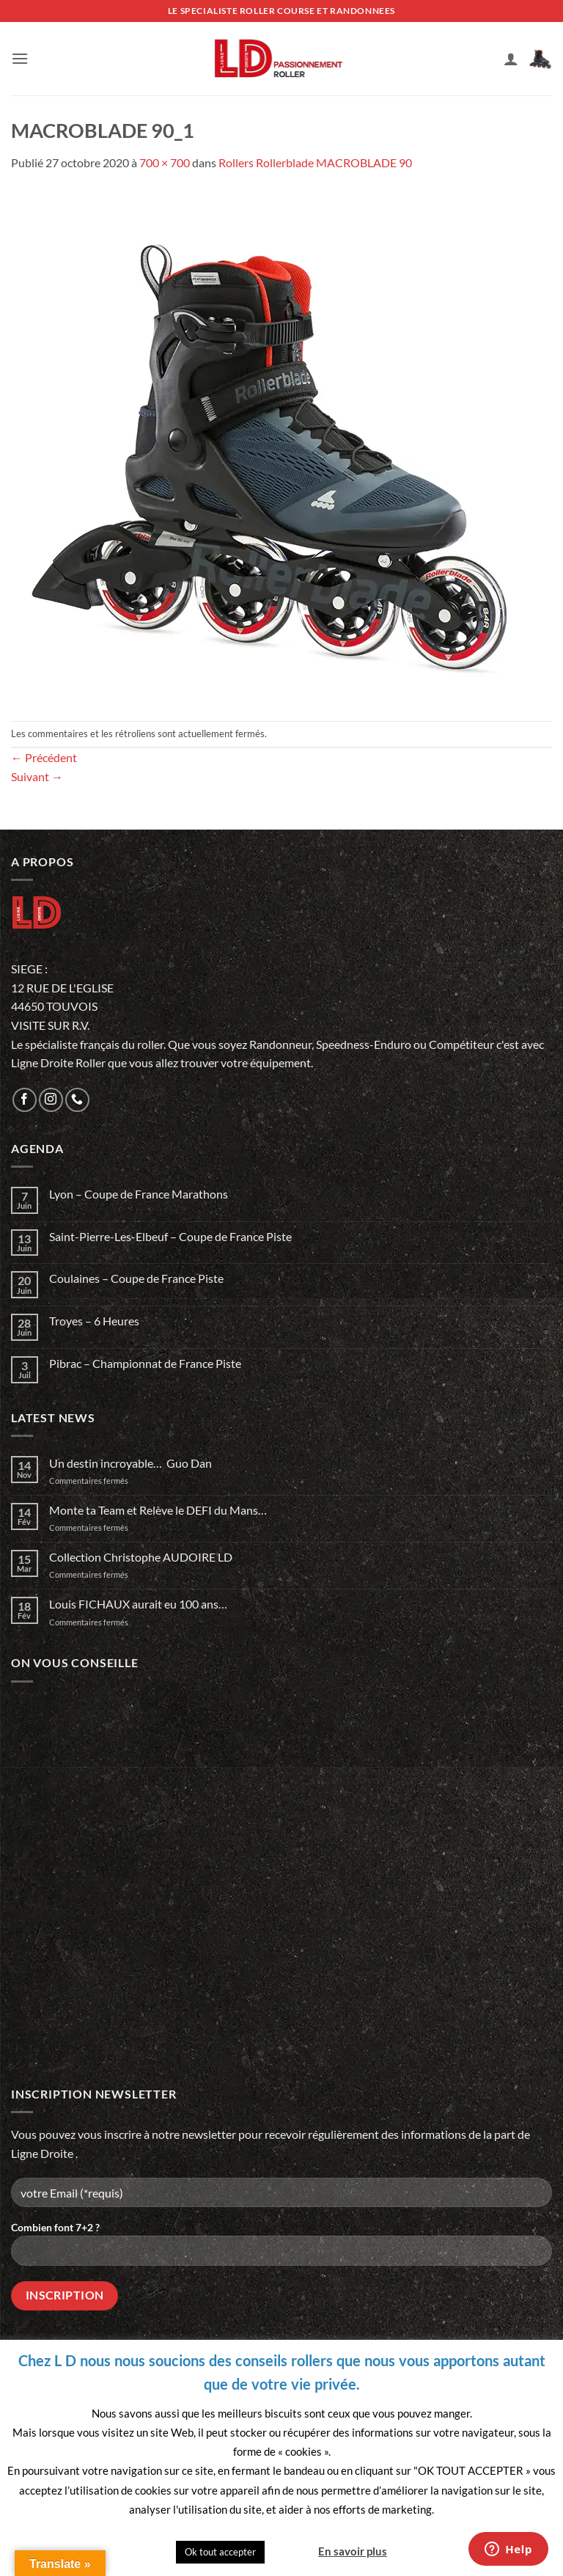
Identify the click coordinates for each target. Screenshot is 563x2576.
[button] (20, 58)
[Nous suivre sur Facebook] (24, 1100)
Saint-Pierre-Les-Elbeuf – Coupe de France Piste (170, 1236)
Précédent (44, 757)
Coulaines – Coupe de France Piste (136, 1278)
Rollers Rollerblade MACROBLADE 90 (315, 162)
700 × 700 (164, 162)
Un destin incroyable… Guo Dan (130, 1463)
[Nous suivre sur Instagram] (51, 1100)
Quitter (290, 2551)
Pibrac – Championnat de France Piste (145, 1363)
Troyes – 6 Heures (94, 1321)
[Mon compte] (511, 59)
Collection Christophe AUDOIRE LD (140, 1557)
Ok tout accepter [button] (220, 2552)
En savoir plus (352, 2551)
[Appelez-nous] (77, 1100)
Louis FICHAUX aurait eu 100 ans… (138, 1604)
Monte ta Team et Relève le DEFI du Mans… (158, 1510)
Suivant (37, 776)
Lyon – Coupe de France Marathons (138, 1194)
